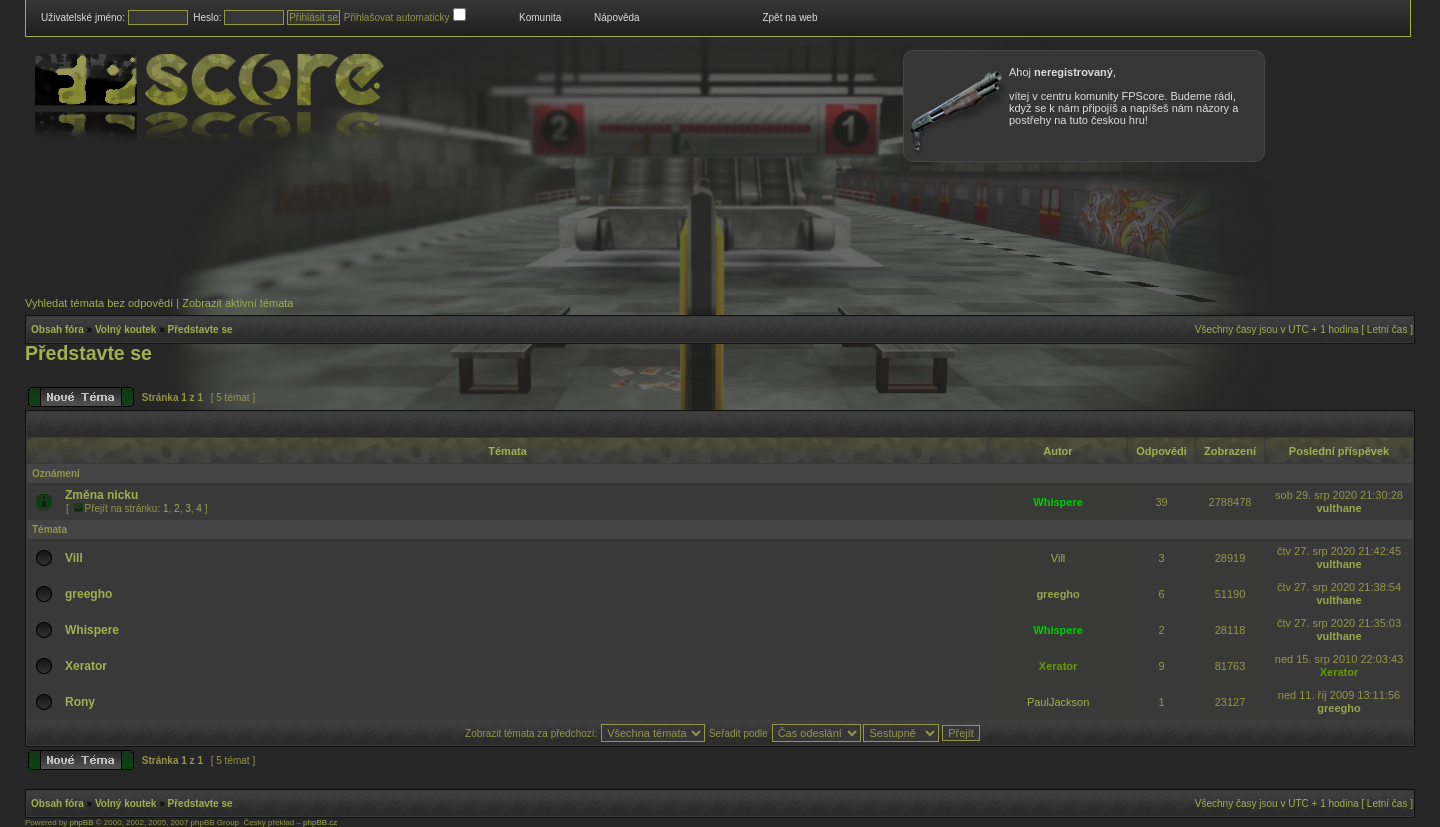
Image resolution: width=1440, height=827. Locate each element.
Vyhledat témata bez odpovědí (99, 303)
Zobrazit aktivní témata (237, 303)
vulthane (1338, 508)
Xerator (86, 666)
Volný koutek (126, 329)
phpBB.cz (320, 822)
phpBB (81, 822)
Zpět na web (789, 17)
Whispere (1058, 502)
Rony (80, 702)
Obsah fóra (57, 329)
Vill (74, 558)
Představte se (200, 329)
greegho (88, 594)
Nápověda (617, 17)
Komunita (540, 17)
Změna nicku (101, 495)
